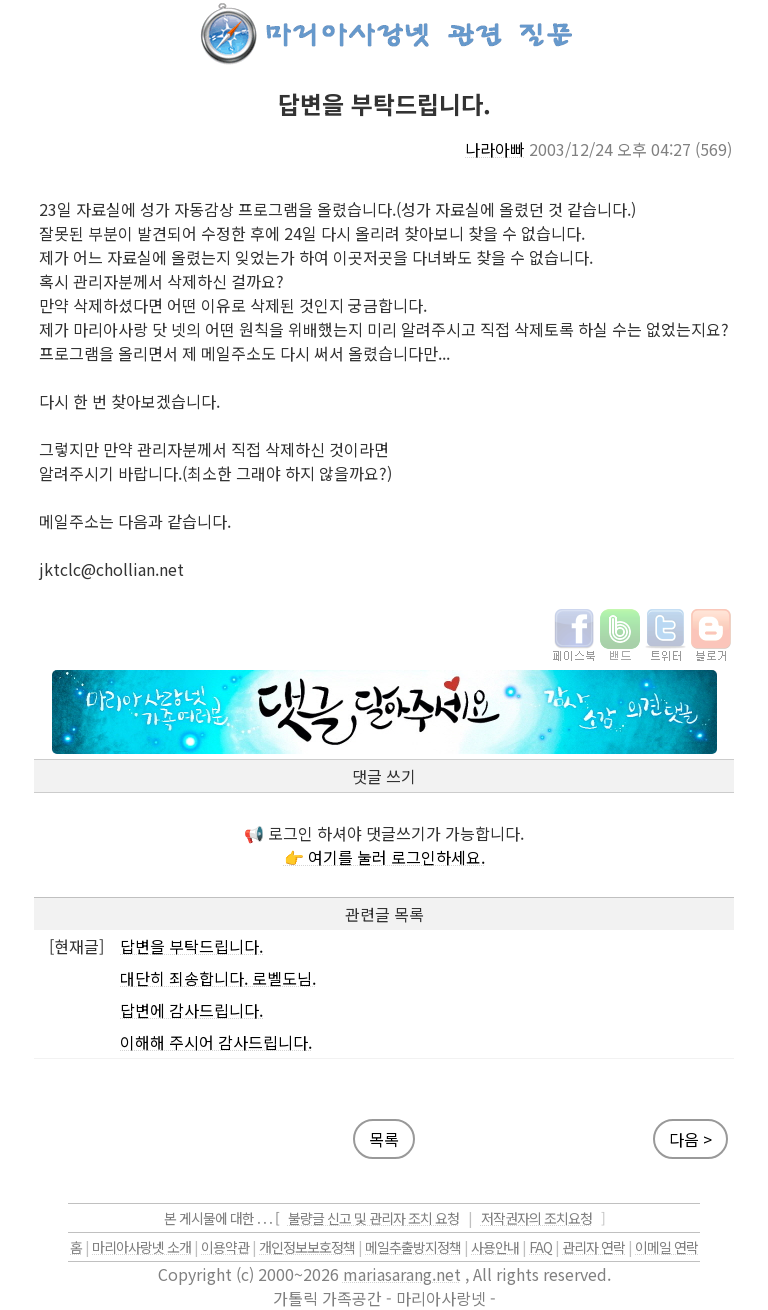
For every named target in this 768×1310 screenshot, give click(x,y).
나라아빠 (495, 149)
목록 (384, 1139)
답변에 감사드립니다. (191, 1010)
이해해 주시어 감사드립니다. (216, 1042)
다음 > (690, 1139)
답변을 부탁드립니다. (191, 946)
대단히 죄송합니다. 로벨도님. (218, 978)
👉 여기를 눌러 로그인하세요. (384, 857)
